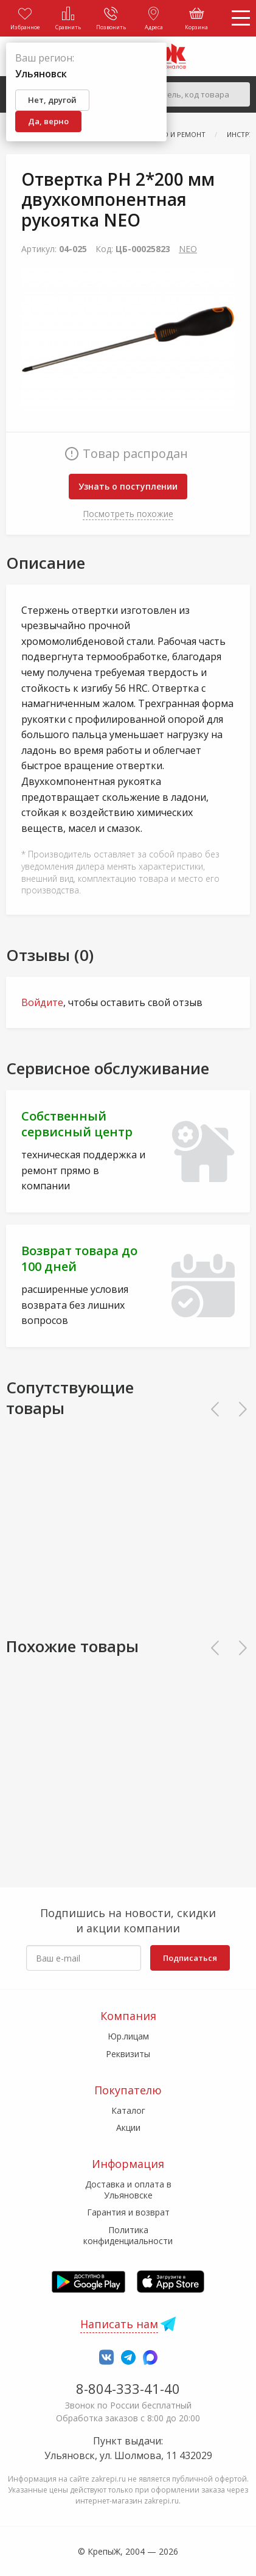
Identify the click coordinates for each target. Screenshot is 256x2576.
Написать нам (119, 2324)
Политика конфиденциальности (128, 2235)
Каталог (128, 2110)
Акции (128, 2127)
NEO (188, 249)
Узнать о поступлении (128, 486)
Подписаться (190, 1957)
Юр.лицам (128, 2036)
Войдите (42, 1002)
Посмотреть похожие (128, 513)
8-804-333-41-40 (128, 2388)
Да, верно (48, 121)
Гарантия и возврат (128, 2212)
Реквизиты (128, 2054)
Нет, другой (52, 99)
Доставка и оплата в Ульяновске (128, 2189)
